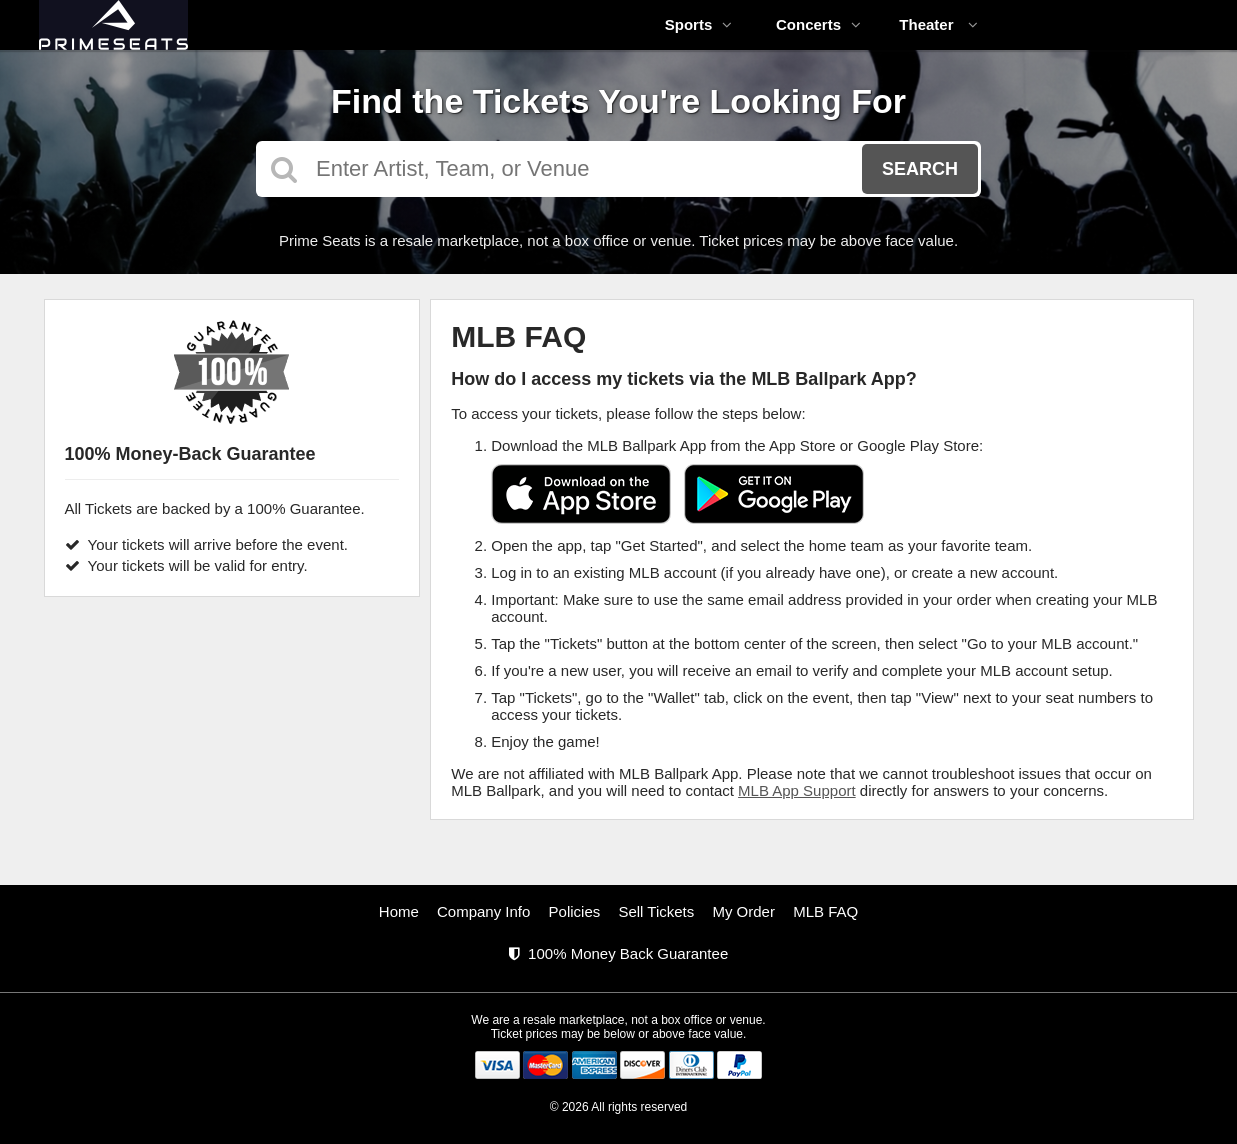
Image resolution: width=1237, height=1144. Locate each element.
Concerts (818, 24)
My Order (743, 911)
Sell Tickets (656, 911)
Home (399, 911)
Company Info (483, 911)
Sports (699, 24)
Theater (938, 24)
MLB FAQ (825, 911)
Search (920, 169)
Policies (575, 911)
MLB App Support (797, 790)
